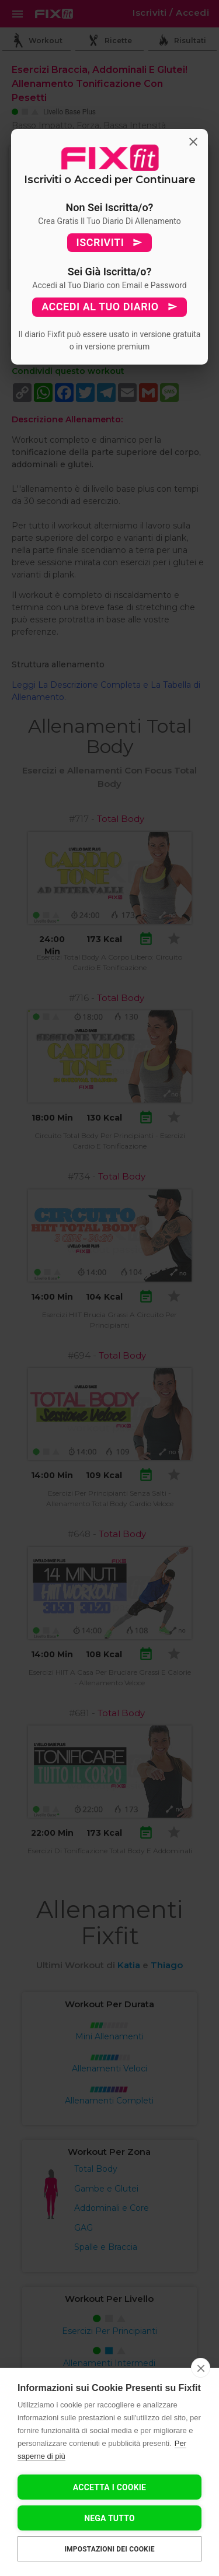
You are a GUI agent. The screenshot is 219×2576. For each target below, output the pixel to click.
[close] (200, 2368)
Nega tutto (109, 2518)
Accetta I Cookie (109, 2487)
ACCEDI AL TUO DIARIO (109, 307)
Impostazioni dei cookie (109, 2549)
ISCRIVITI (110, 242)
